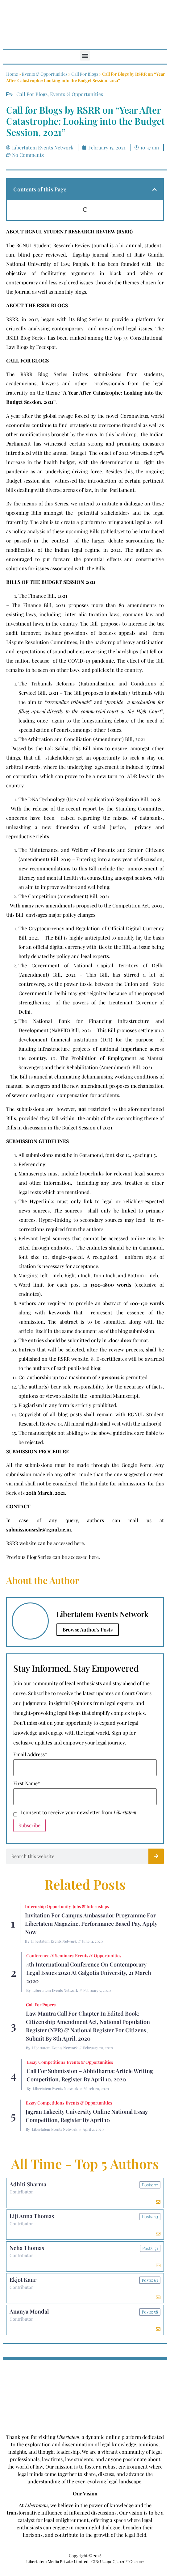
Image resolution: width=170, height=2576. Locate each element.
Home (12, 74)
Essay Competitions (46, 2062)
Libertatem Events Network (54, 1941)
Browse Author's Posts (88, 1629)
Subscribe (29, 1825)
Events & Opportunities (44, 74)
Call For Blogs (84, 74)
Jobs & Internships (91, 1906)
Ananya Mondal (29, 2311)
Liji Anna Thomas (32, 2216)
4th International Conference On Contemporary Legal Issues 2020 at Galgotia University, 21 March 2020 (88, 1973)
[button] (85, 55)
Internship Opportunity (48, 1906)
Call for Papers (41, 2005)
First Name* (26, 1783)
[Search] (156, 1856)
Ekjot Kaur (23, 2279)
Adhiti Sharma (28, 2184)
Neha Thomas (27, 2248)
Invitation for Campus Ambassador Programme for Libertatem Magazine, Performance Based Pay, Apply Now (91, 1924)
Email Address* (30, 1754)
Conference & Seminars (49, 1955)
